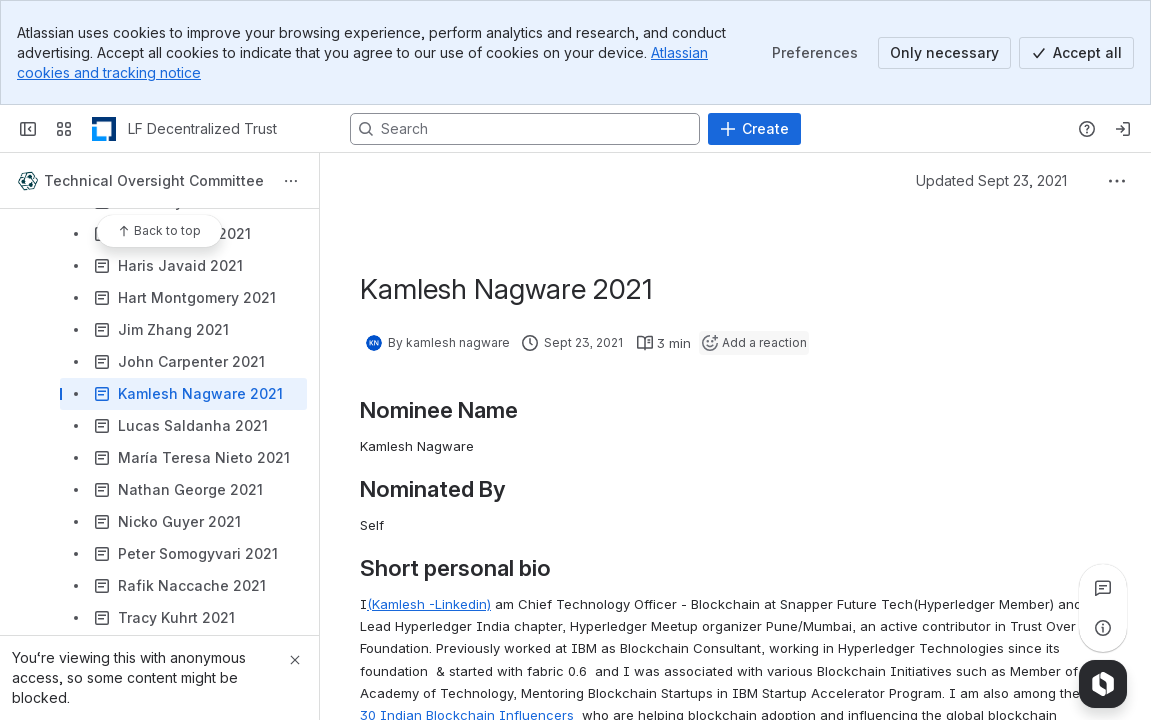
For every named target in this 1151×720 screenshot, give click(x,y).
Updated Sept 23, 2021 (991, 180)
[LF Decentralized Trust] (104, 129)
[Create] (754, 129)
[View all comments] (1103, 588)
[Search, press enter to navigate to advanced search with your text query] (525, 129)
